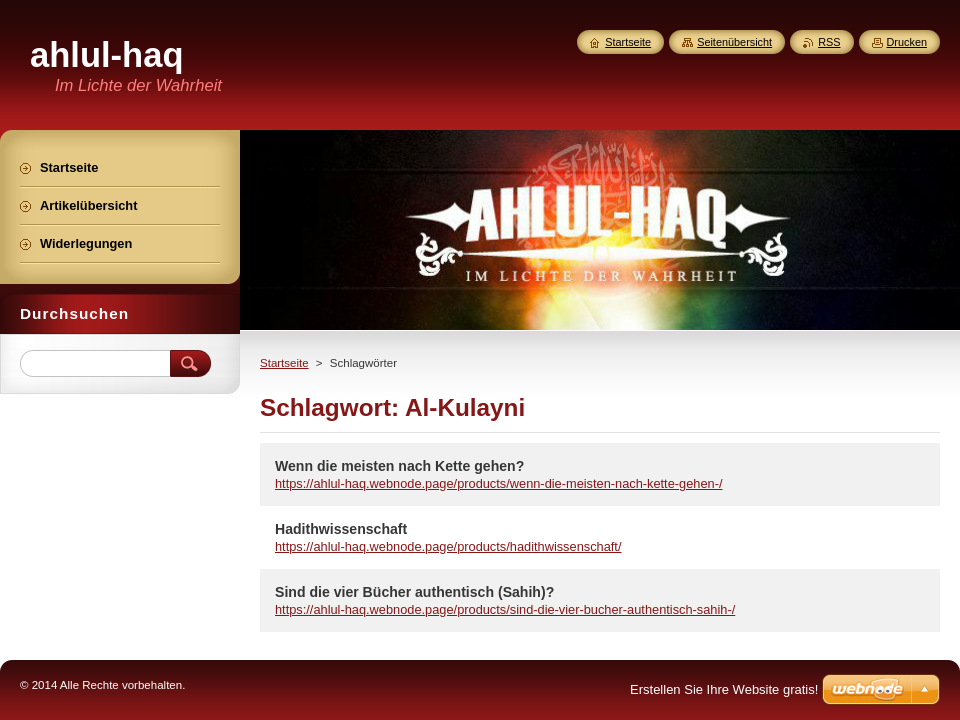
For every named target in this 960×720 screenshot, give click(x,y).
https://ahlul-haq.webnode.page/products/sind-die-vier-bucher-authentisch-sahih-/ (505, 609)
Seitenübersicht (734, 42)
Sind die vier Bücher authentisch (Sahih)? (414, 592)
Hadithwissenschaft (341, 529)
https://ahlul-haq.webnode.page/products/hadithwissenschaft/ (448, 546)
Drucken (907, 42)
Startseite (284, 363)
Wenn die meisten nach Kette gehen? (399, 466)
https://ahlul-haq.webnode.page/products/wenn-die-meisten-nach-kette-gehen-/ (498, 483)
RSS (829, 42)
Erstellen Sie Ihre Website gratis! (724, 689)
